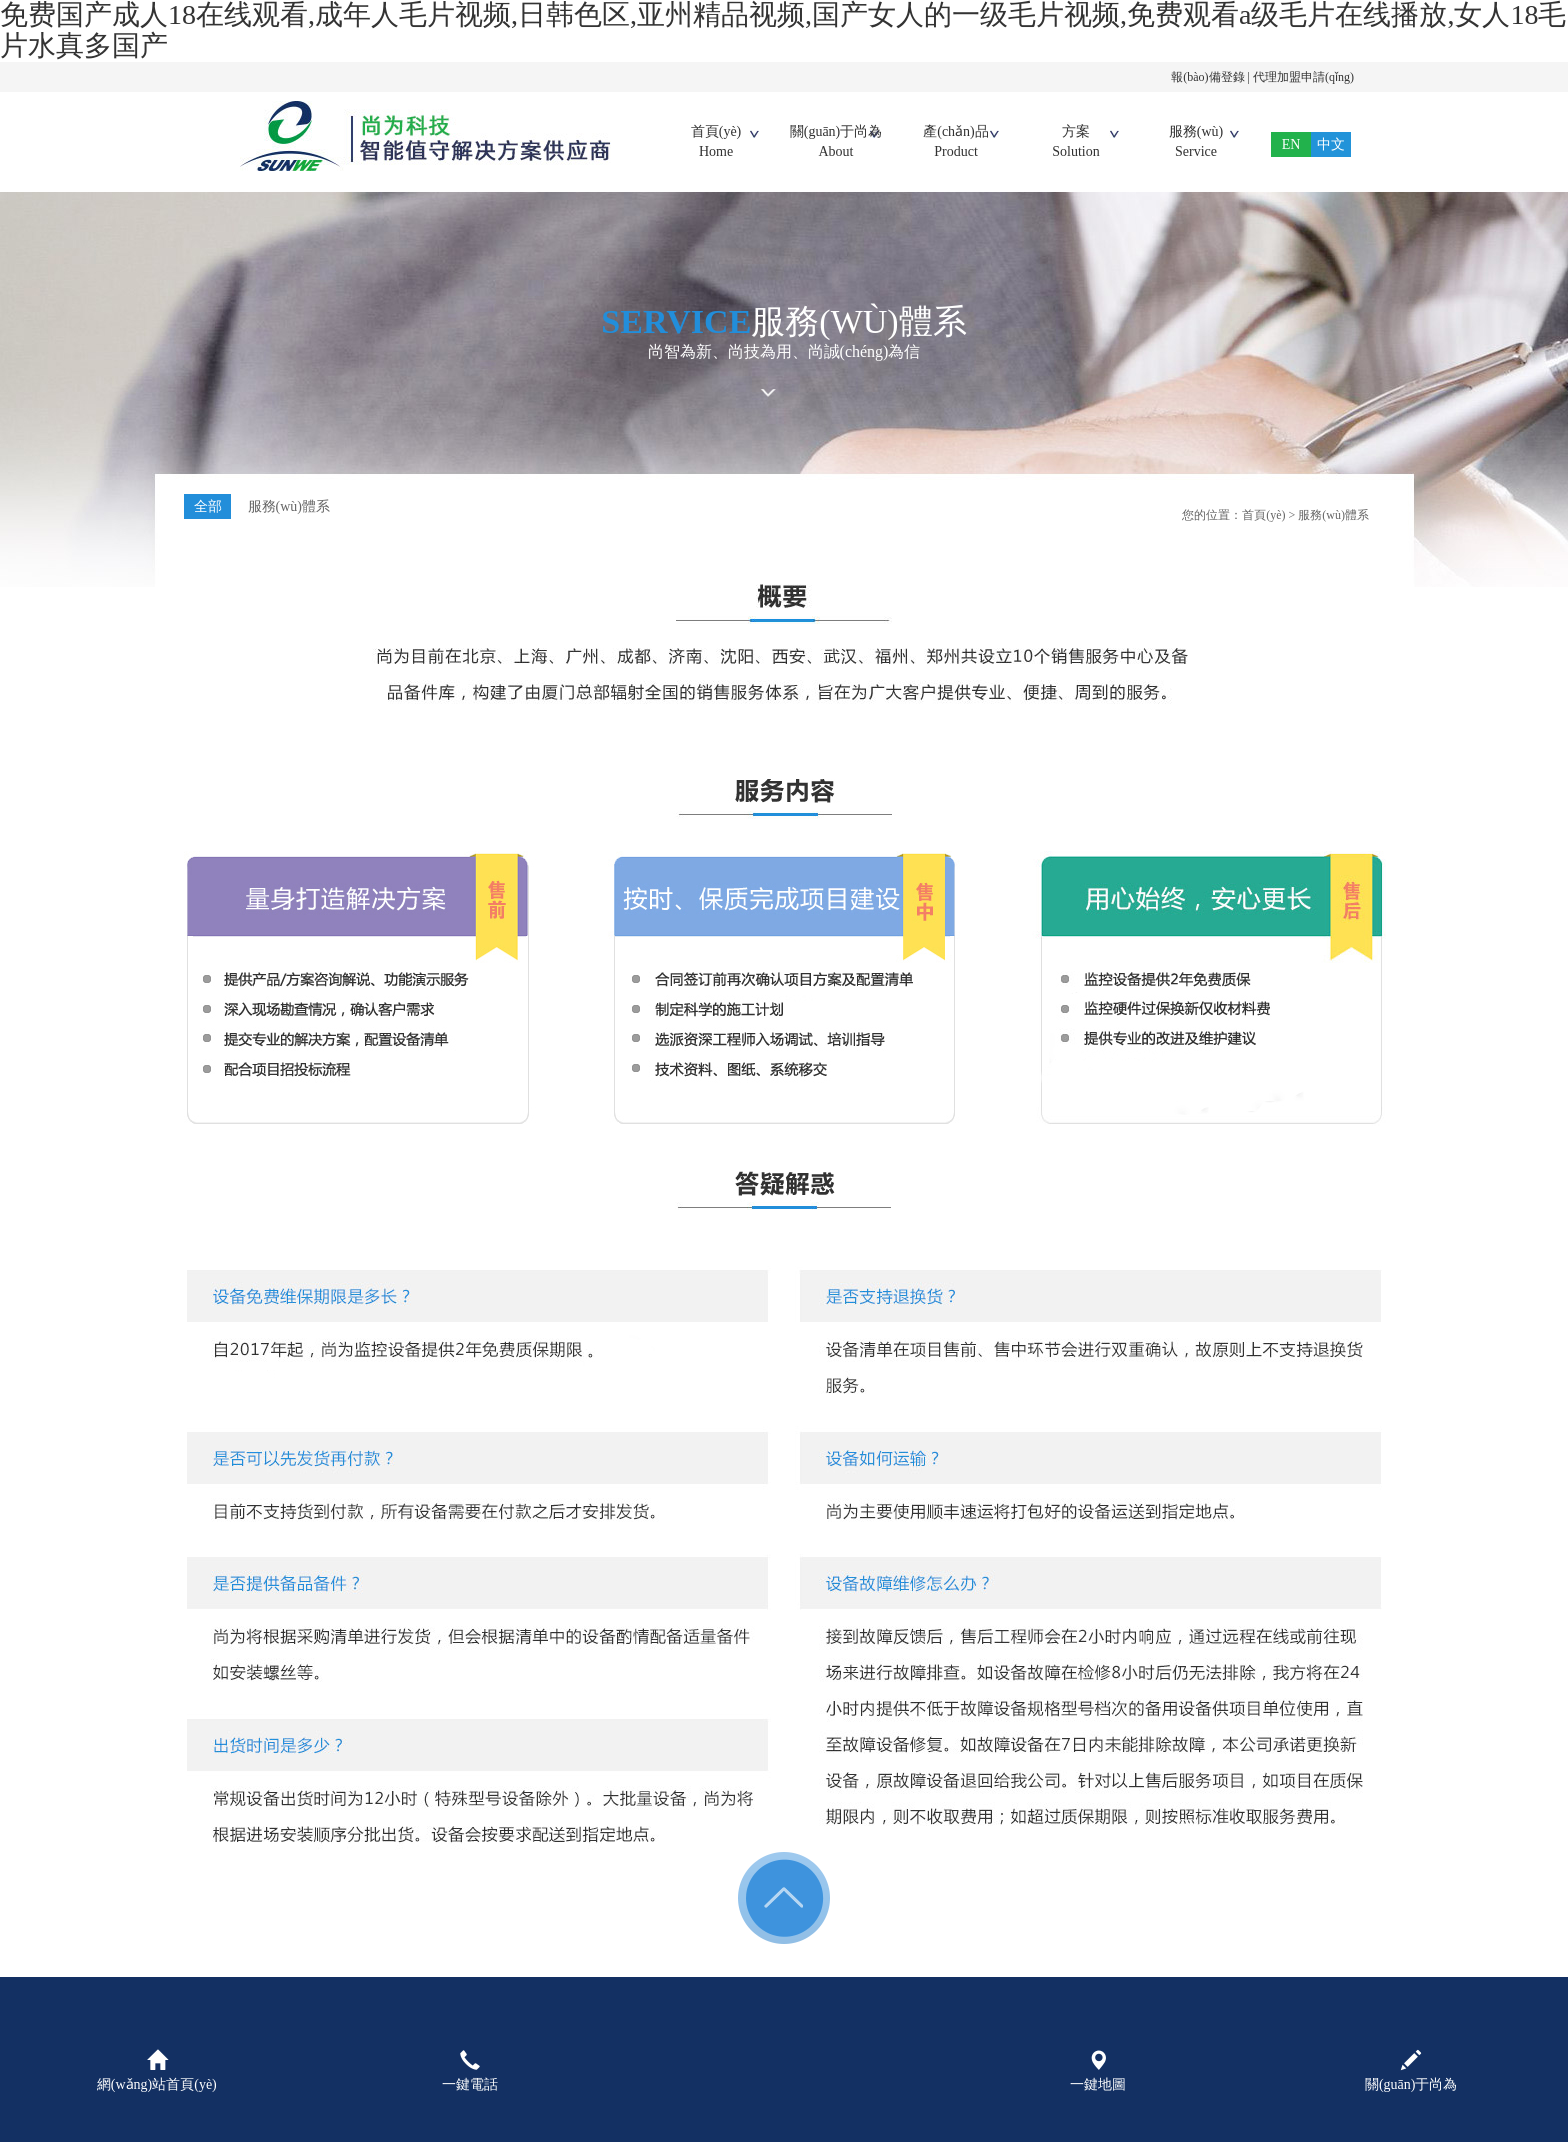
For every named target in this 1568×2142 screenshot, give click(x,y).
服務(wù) (1196, 143)
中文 (1331, 144)
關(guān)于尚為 (836, 143)
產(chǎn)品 (956, 143)
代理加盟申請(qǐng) (1303, 77)
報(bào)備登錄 (1207, 77)
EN (1291, 144)
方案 (1076, 143)
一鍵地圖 (1098, 2071)
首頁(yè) (716, 143)
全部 (208, 506)
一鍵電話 (470, 2071)
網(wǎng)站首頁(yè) (157, 2071)
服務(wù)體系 (290, 506)
